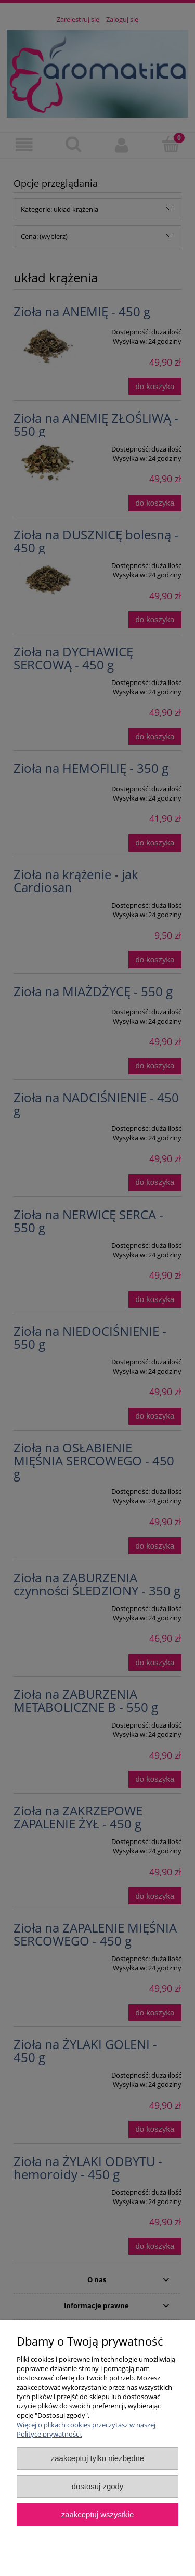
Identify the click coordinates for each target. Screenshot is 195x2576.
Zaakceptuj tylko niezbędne (97, 2458)
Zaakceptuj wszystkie (97, 2514)
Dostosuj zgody (98, 2486)
